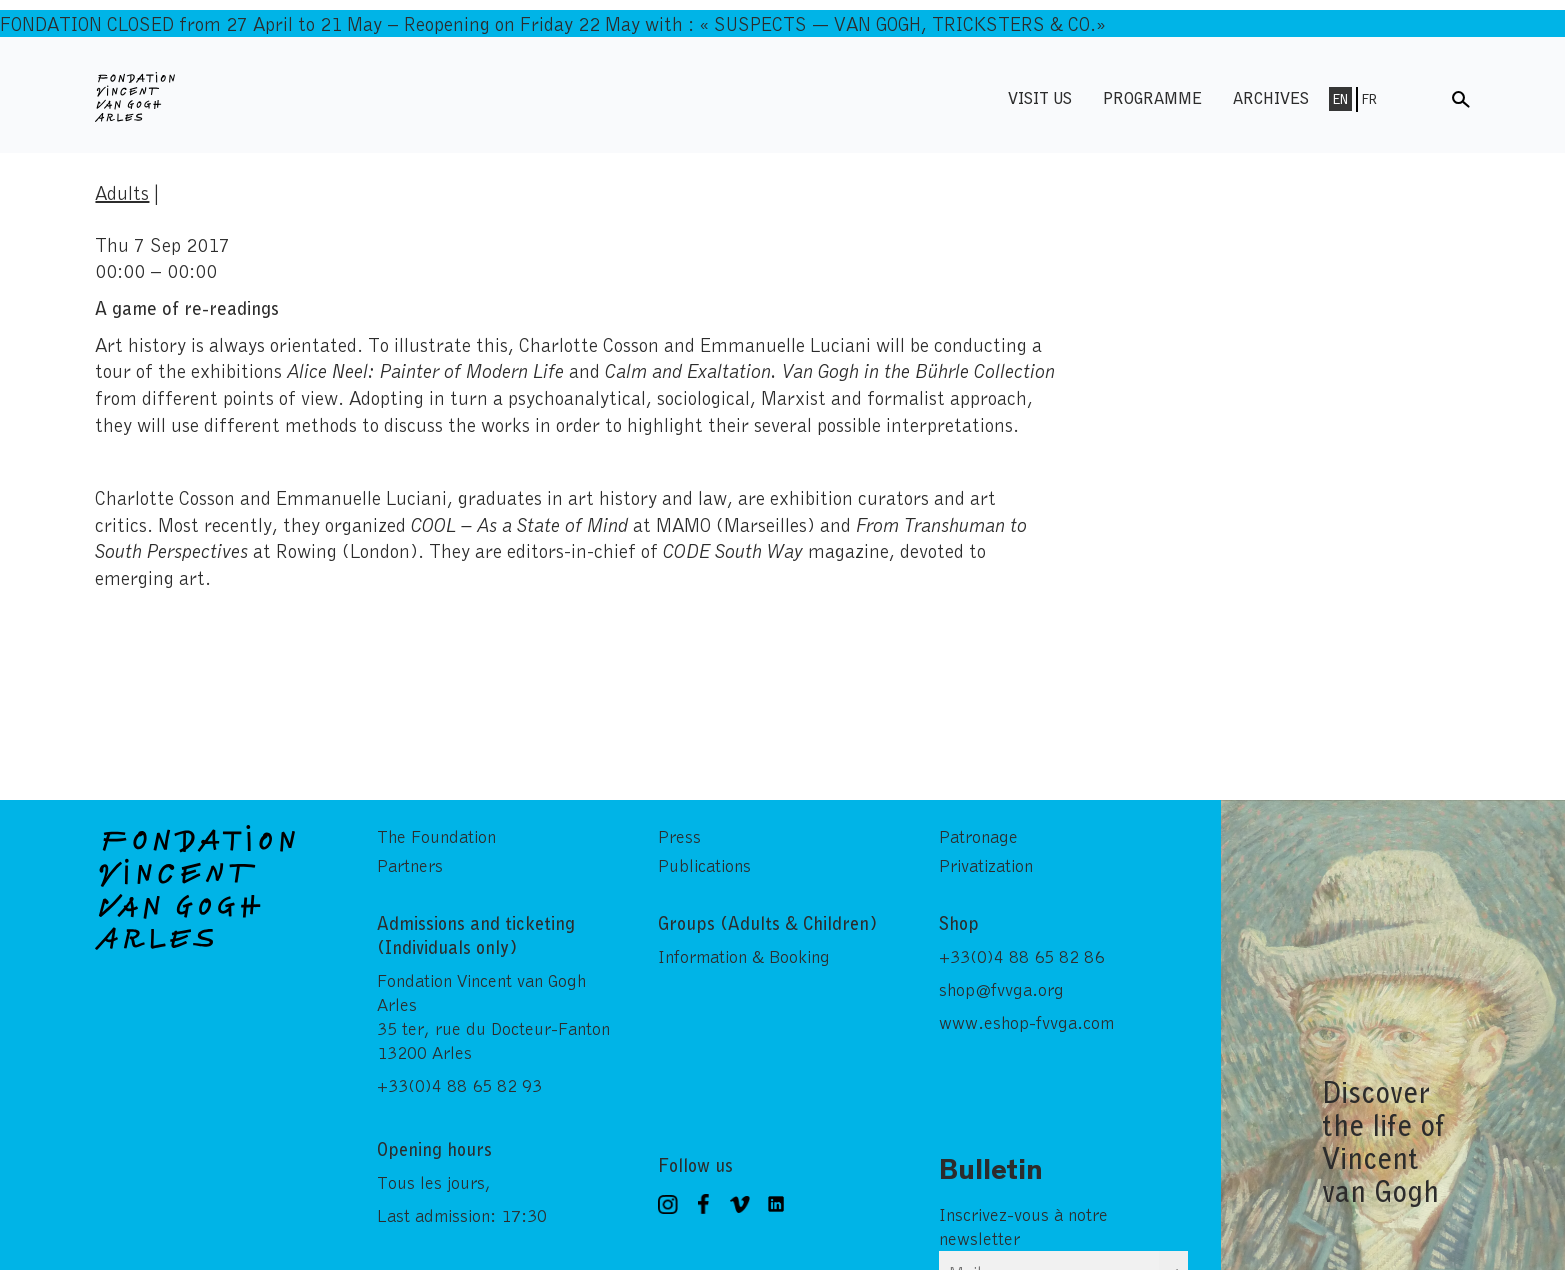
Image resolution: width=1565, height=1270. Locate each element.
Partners (410, 865)
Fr (1369, 99)
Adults (122, 192)
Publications (704, 865)
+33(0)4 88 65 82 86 (1021, 956)
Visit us (1040, 97)
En (1340, 99)
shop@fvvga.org (1001, 989)
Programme (1152, 97)
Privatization (986, 865)
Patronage (978, 836)
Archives (1271, 97)
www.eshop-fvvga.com (1026, 1022)
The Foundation (436, 836)
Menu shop (1417, 97)
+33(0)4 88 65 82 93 (459, 1085)
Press (679, 836)
